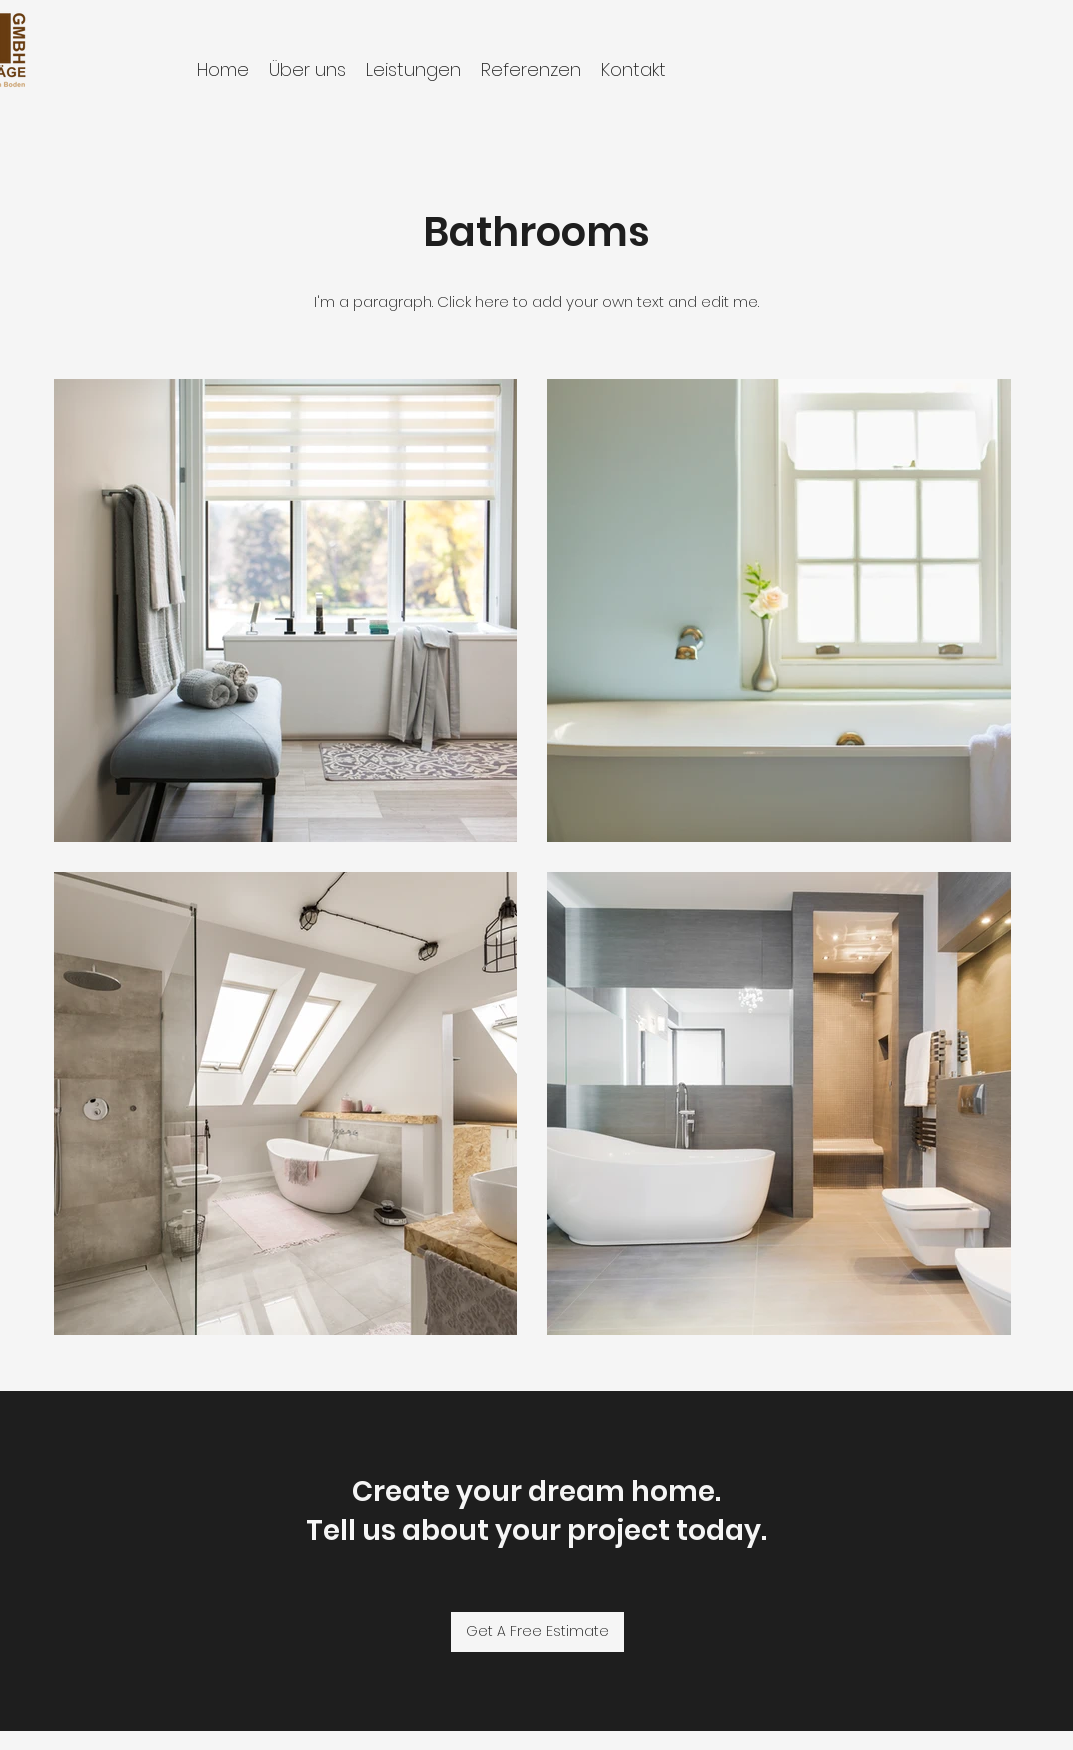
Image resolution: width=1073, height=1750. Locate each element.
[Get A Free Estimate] (537, 1632)
